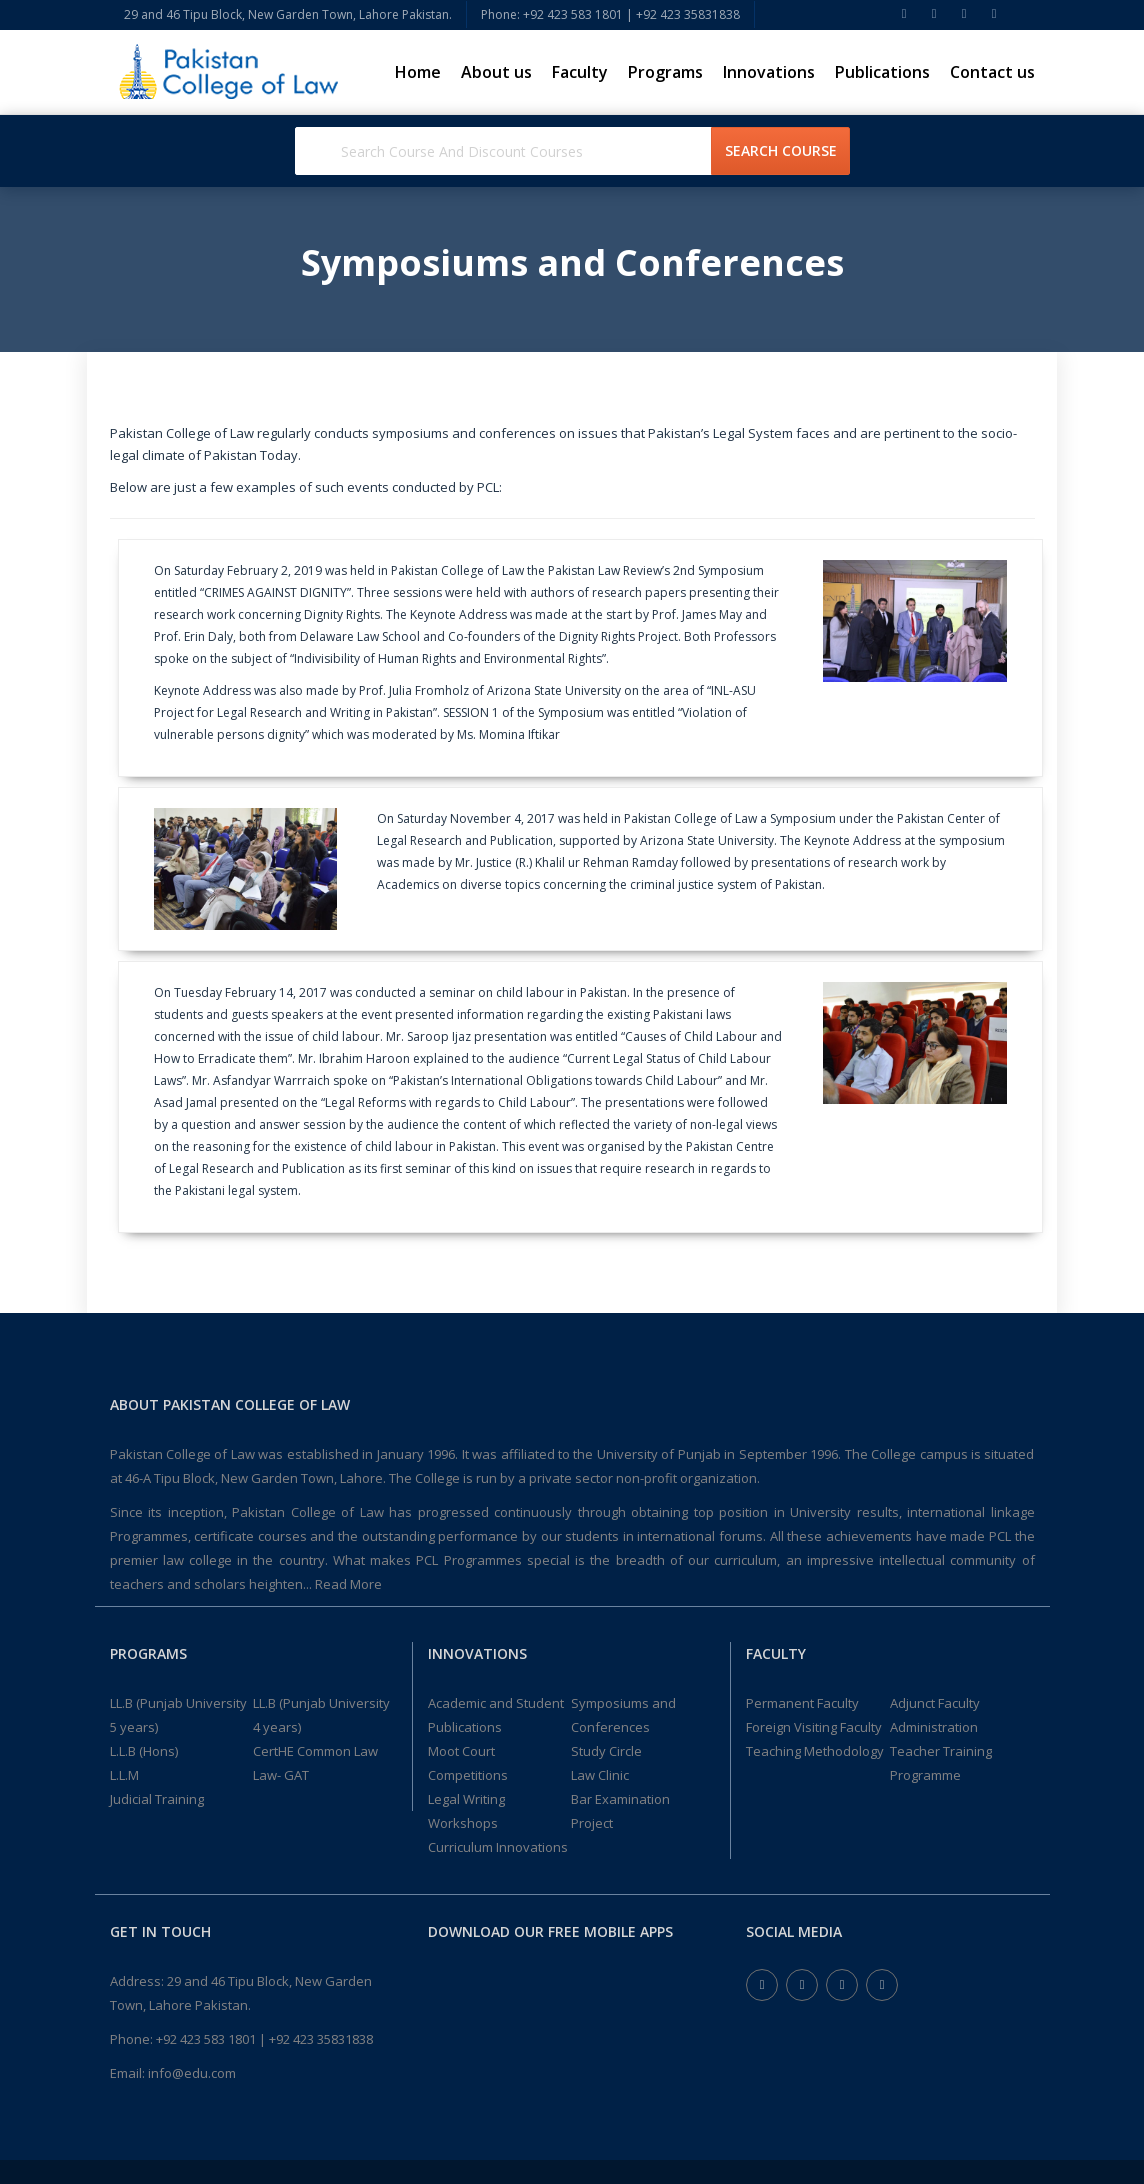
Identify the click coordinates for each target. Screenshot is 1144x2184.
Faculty (580, 72)
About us (496, 72)
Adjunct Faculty (935, 1703)
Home (418, 72)
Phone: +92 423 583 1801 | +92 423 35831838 (610, 14)
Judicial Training (157, 1799)
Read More (348, 1584)
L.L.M (124, 1775)
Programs (665, 72)
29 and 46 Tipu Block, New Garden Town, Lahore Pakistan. (288, 14)
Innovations (769, 72)
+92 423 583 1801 (206, 2039)
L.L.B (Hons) (144, 1751)
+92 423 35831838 (321, 2039)
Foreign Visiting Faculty (814, 1727)
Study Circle (606, 1751)
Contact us (992, 72)
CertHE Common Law (315, 1751)
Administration (934, 1727)
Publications (882, 72)
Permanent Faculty (802, 1703)
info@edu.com (192, 2073)
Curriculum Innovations (498, 1847)
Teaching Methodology (815, 1751)
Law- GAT (281, 1775)
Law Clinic (600, 1775)
